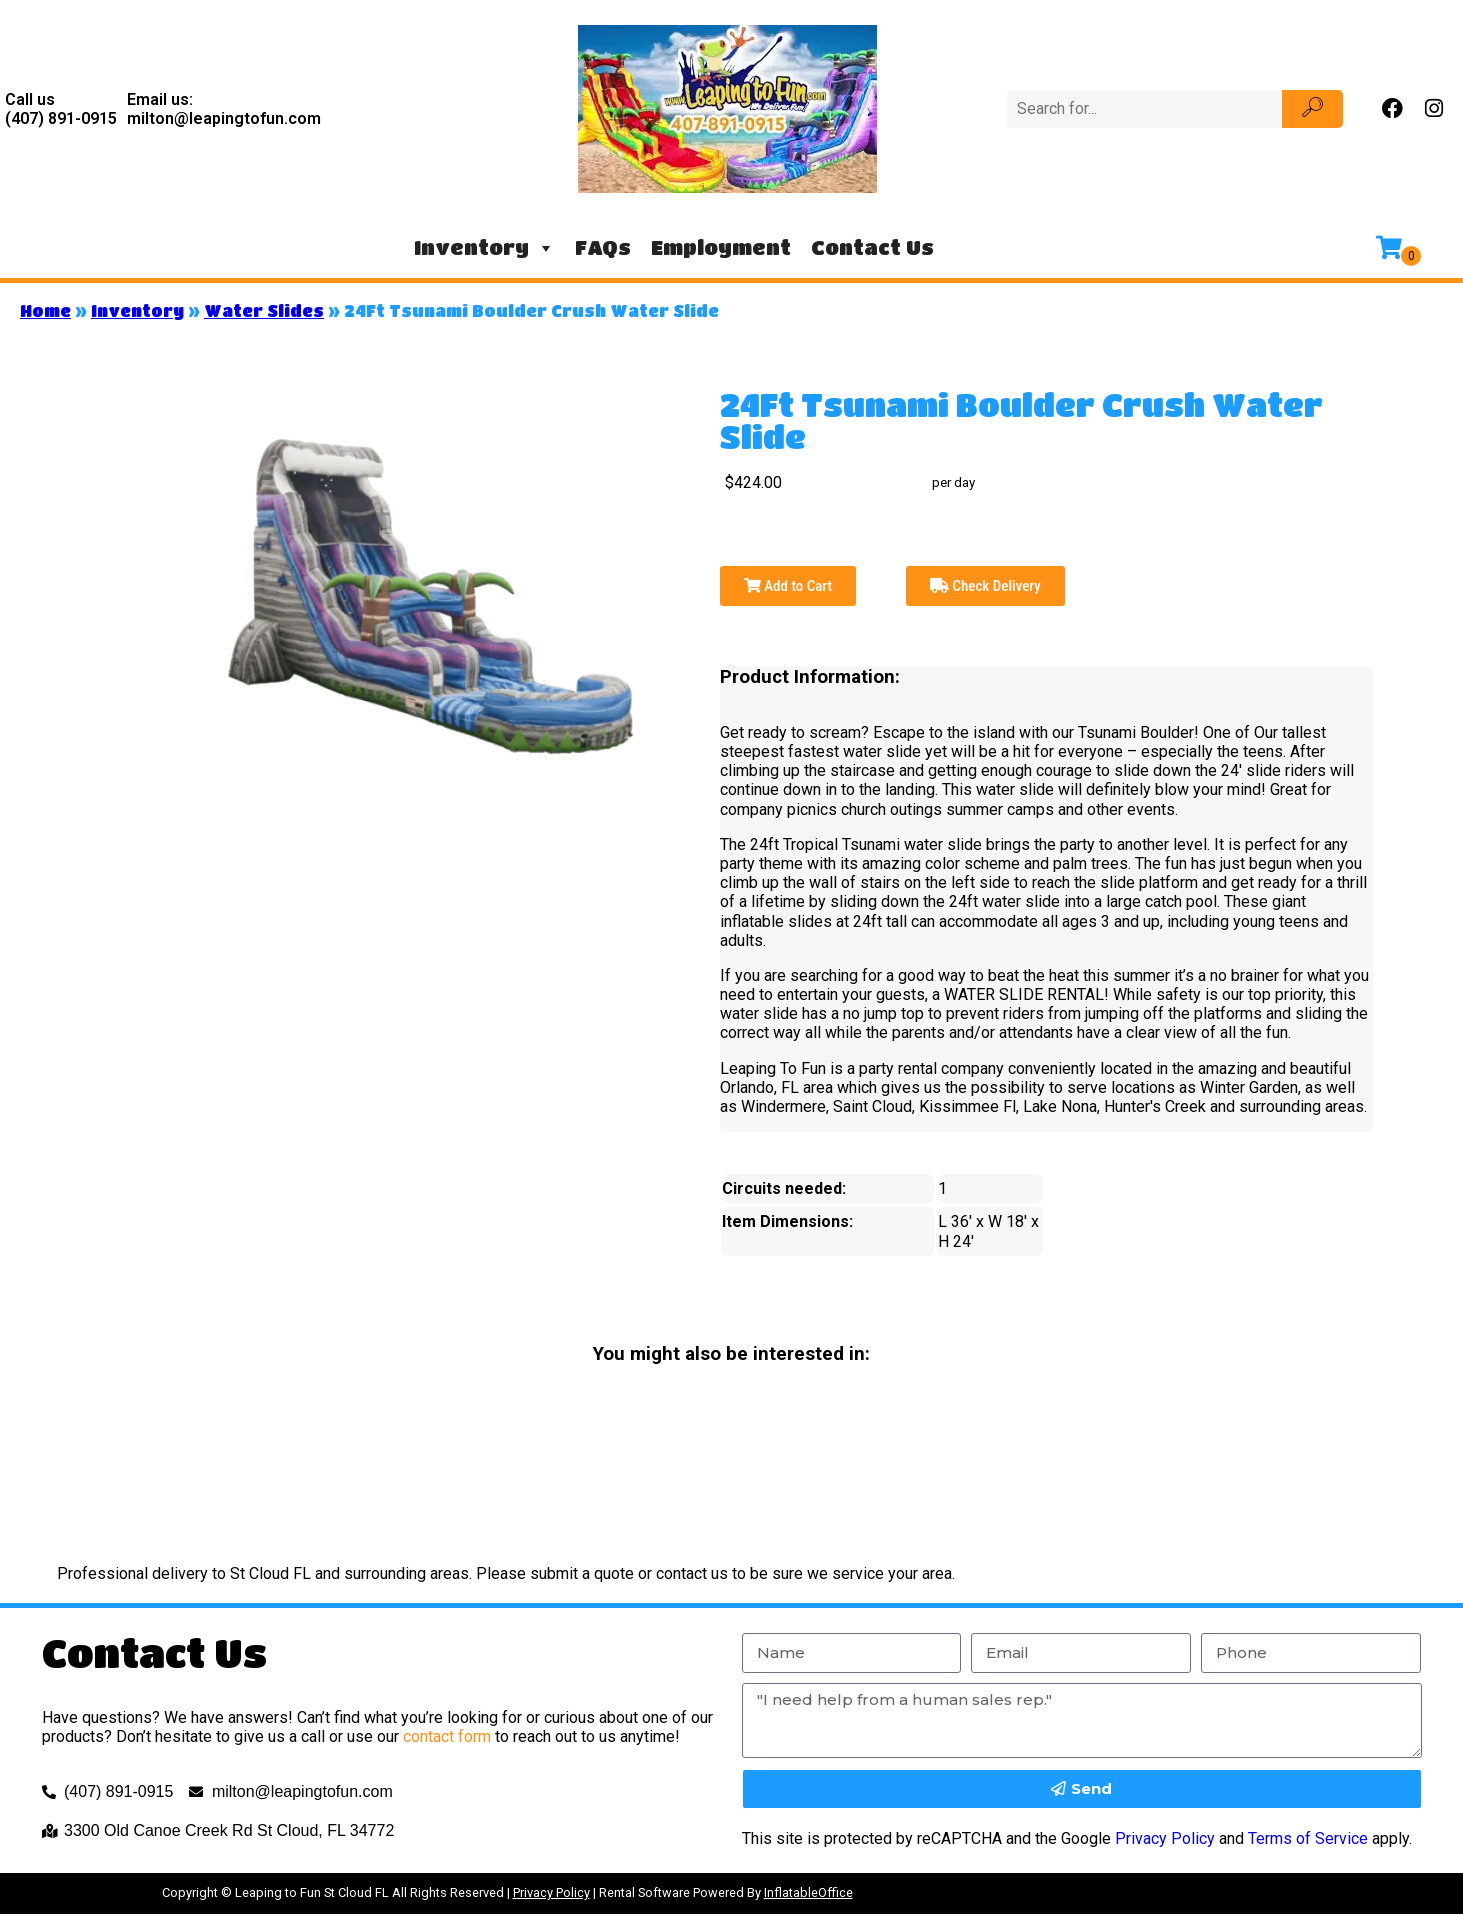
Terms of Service (1308, 1838)
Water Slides (264, 310)
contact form (447, 1736)
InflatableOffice (808, 1892)
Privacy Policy (1165, 1838)
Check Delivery (985, 586)
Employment (721, 247)
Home (45, 310)
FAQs (603, 247)
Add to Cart (788, 586)
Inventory (484, 248)
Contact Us (872, 247)
